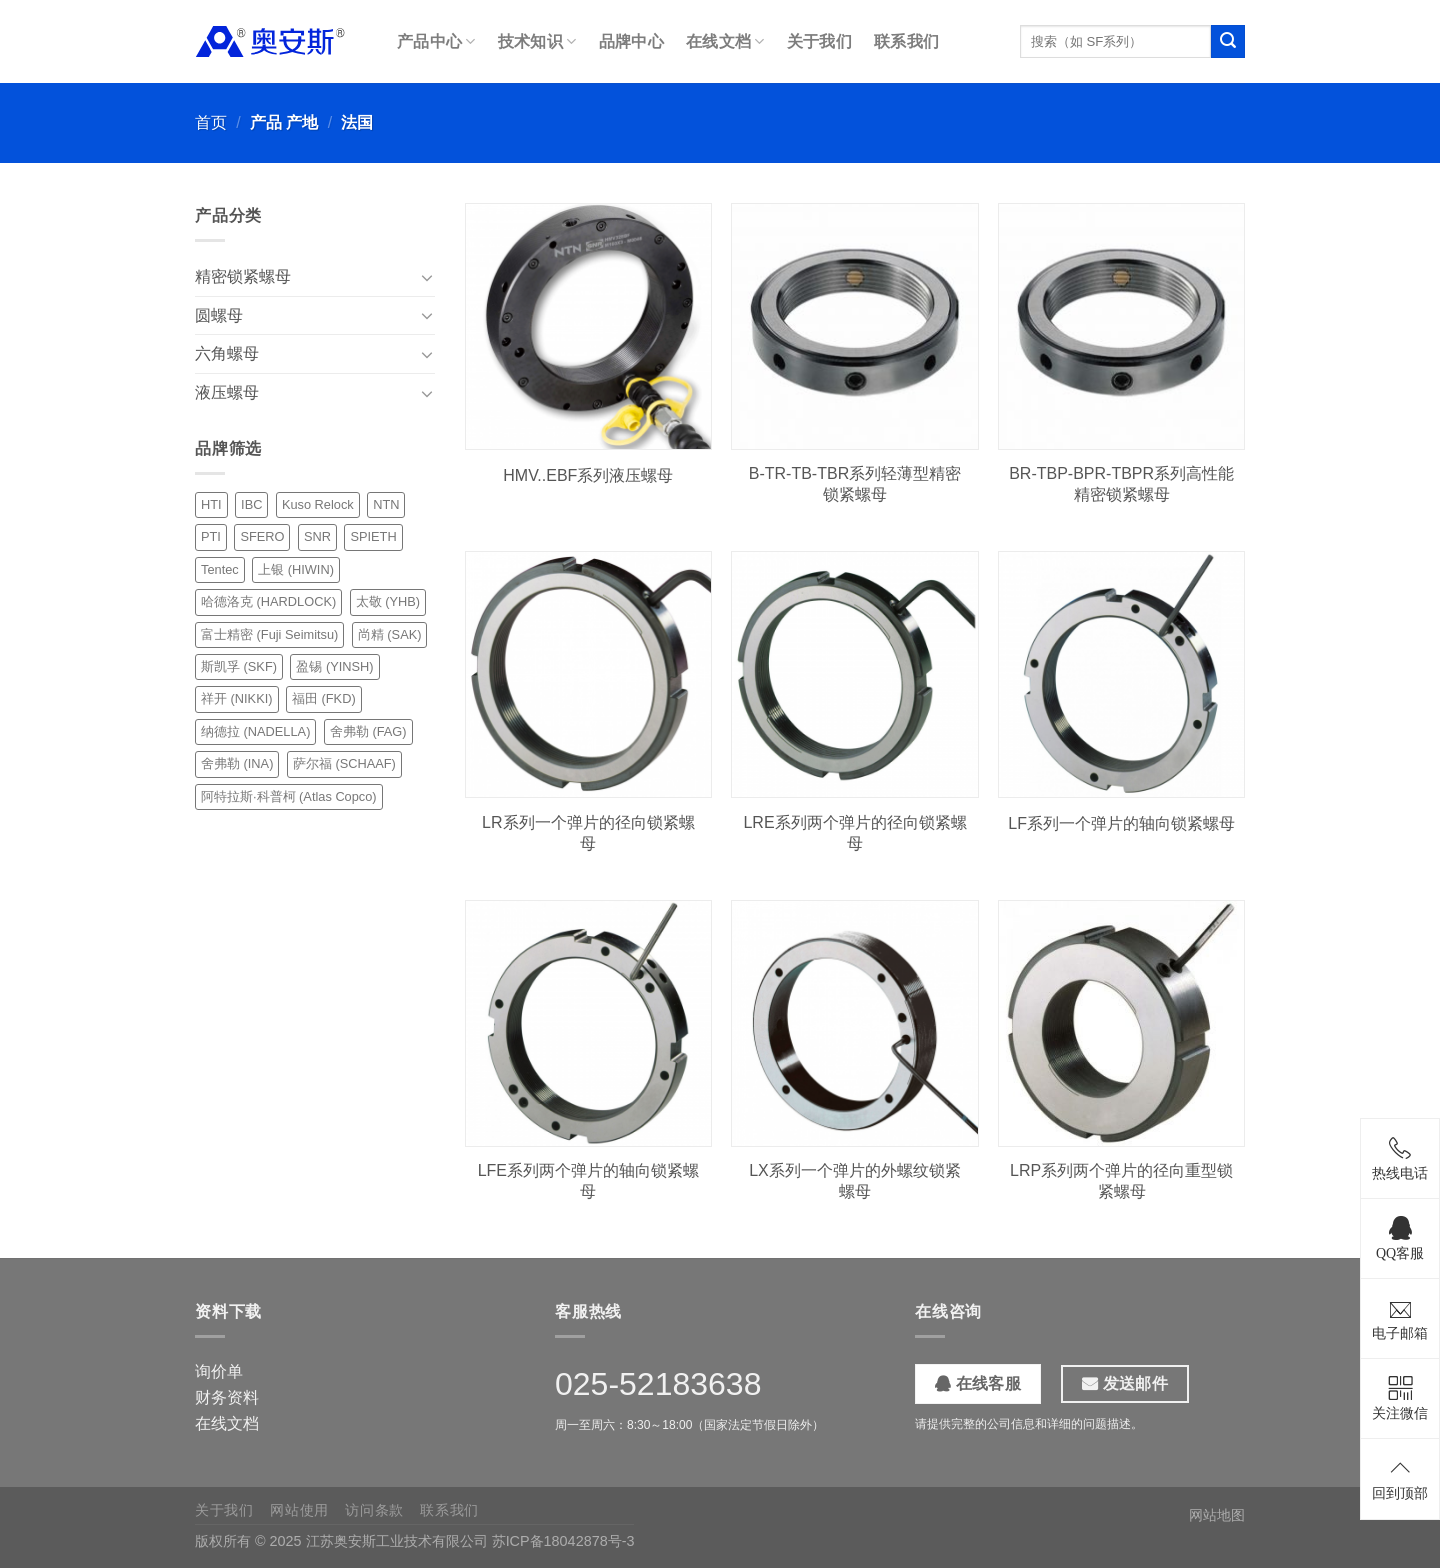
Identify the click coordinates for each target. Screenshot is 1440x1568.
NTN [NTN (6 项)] (386, 504)
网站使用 (299, 1510)
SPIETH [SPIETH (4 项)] (373, 536)
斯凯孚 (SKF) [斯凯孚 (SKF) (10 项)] (239, 666)
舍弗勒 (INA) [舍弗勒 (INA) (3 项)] (237, 763)
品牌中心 (631, 41)
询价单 (219, 1371)
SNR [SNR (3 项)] (317, 536)
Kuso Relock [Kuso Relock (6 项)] (318, 504)
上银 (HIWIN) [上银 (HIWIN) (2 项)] (296, 569)
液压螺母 (227, 392)
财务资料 (227, 1397)
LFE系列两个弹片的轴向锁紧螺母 (588, 1181)
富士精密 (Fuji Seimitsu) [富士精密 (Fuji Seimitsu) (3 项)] (269, 634)
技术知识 (537, 41)
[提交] (1228, 42)
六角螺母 (227, 353)
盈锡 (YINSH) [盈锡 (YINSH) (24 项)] (334, 666)
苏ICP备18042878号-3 (563, 1541)
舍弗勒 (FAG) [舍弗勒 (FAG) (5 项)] (368, 731)
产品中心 (436, 41)
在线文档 (725, 41)
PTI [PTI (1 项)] (211, 536)
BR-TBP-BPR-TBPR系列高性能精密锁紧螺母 (1121, 484)
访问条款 (374, 1510)
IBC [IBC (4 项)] (251, 504)
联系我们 (906, 41)
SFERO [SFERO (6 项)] (262, 536)
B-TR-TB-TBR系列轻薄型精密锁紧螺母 (855, 484)
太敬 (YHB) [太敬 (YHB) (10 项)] (388, 601)
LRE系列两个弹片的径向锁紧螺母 (854, 833)
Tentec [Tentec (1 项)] (220, 569)
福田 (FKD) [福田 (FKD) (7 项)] (324, 698)
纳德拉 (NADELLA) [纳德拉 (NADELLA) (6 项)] (255, 731)
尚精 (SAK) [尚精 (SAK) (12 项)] (390, 634)
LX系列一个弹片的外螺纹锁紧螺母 (855, 1181)
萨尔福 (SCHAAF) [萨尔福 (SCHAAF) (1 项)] (344, 763)
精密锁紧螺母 (243, 276)
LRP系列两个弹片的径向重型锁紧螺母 (1121, 1181)
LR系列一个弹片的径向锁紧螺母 (588, 833)
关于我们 (819, 41)
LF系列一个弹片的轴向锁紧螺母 (1121, 823)
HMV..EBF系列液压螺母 (588, 475)
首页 (211, 122)
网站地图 (1217, 1515)
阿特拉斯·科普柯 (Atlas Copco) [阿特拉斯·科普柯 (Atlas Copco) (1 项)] (289, 796)
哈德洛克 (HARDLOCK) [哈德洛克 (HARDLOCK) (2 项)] (268, 601)
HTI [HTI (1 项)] (211, 504)
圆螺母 (219, 315)
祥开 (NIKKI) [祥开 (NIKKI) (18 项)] (237, 698)
